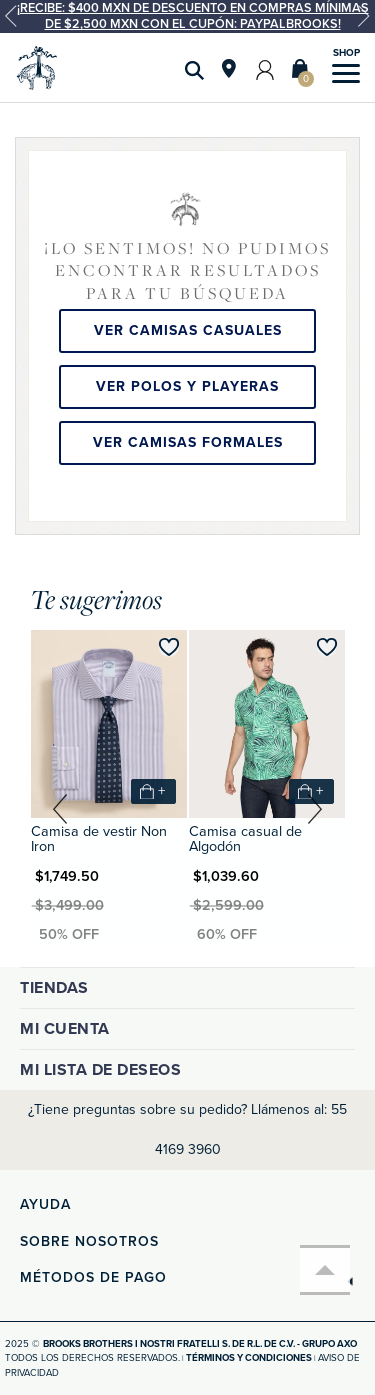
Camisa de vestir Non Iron (99, 838)
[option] (187, 16)
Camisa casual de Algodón (245, 838)
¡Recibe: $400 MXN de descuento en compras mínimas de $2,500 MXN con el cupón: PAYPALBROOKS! (193, 16)
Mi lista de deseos (100, 1070)
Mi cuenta (65, 1029)
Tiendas (54, 988)
